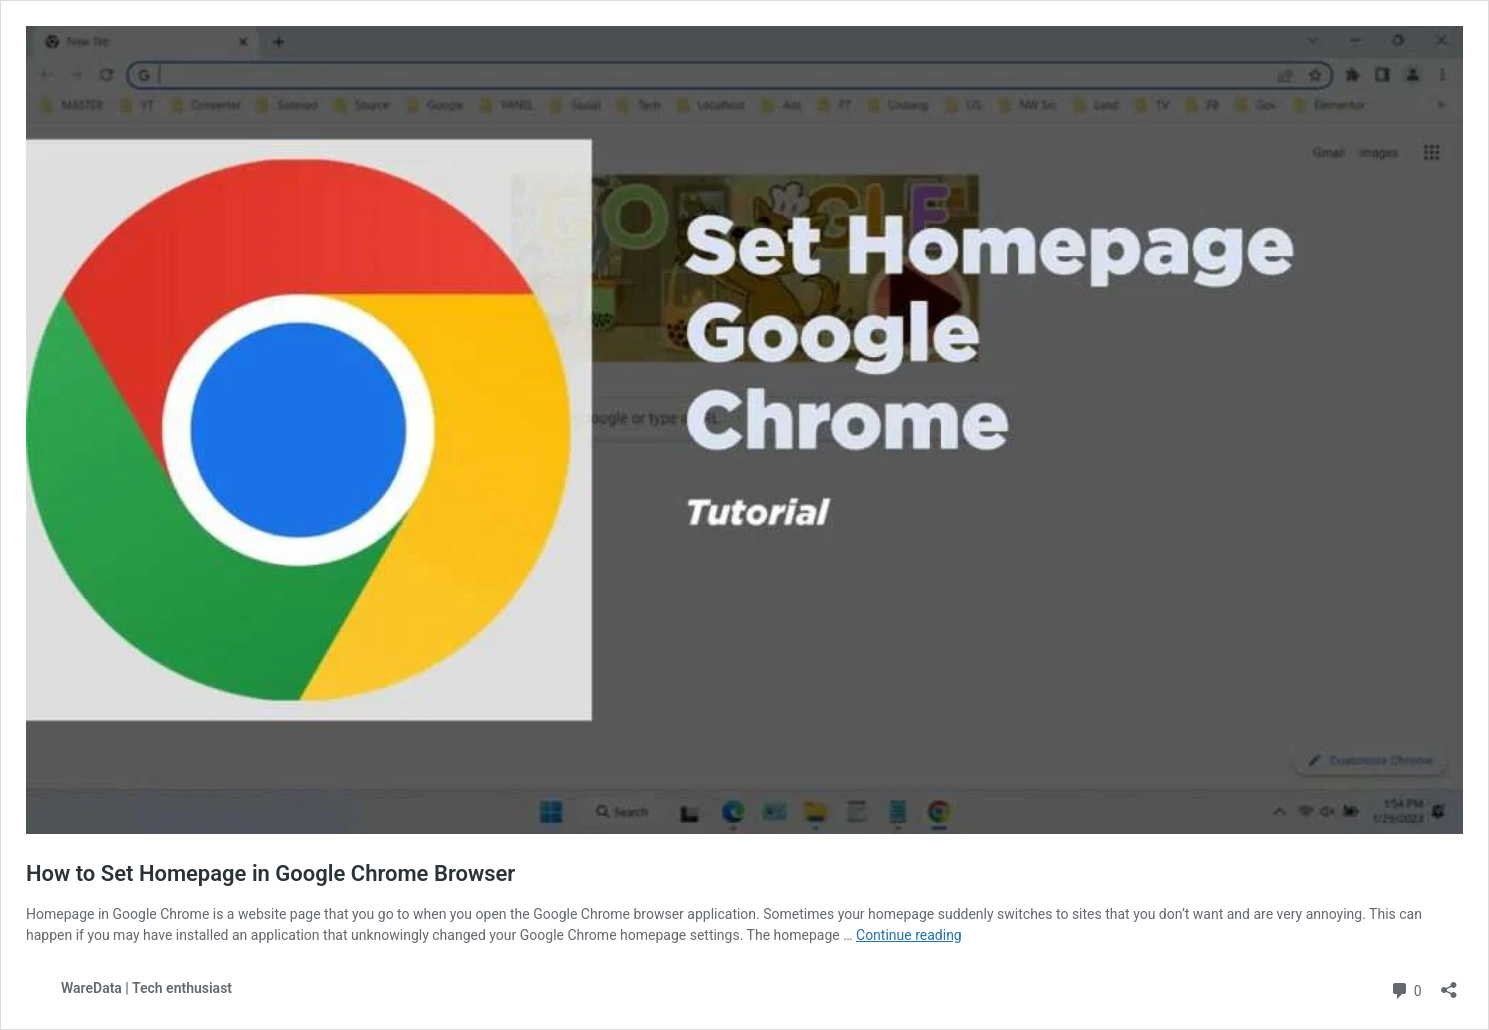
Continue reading (909, 935)
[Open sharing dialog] (1449, 983)
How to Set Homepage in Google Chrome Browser (270, 873)
